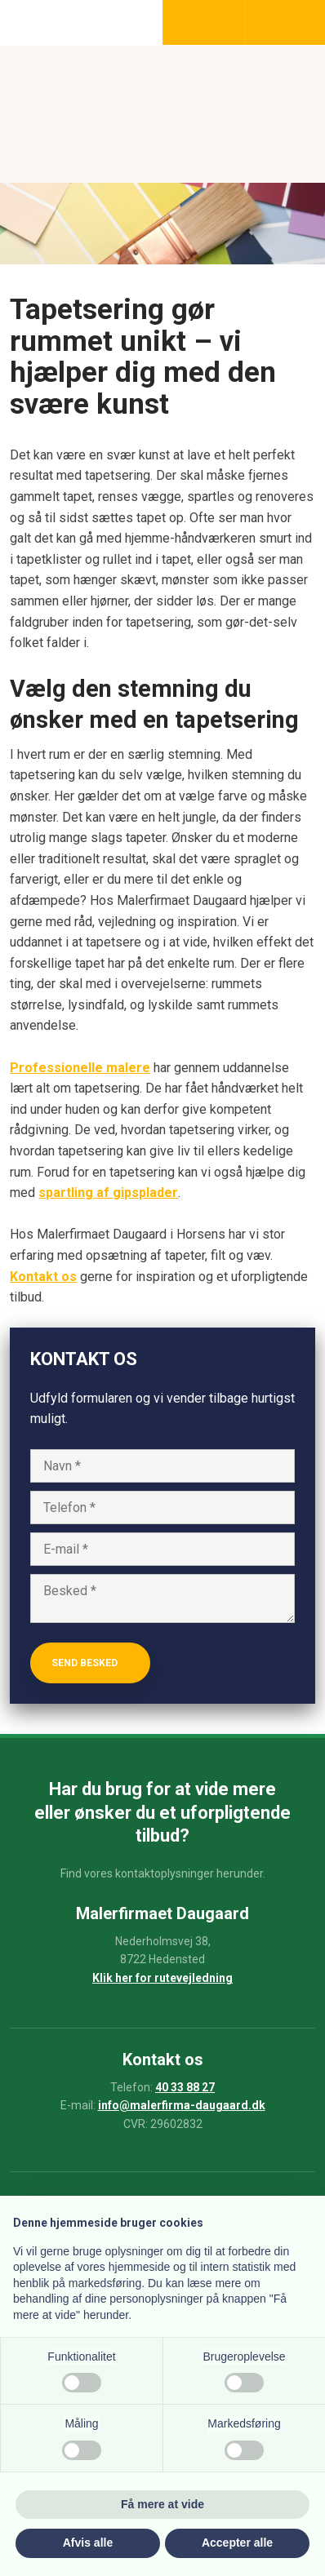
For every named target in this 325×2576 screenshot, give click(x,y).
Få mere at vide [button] (162, 2504)
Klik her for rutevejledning (162, 1977)
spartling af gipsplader (108, 1192)
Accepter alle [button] (237, 2542)
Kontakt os (43, 1276)
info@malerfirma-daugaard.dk (181, 2105)
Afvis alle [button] (88, 2542)
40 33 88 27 (185, 2087)
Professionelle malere (80, 1067)
